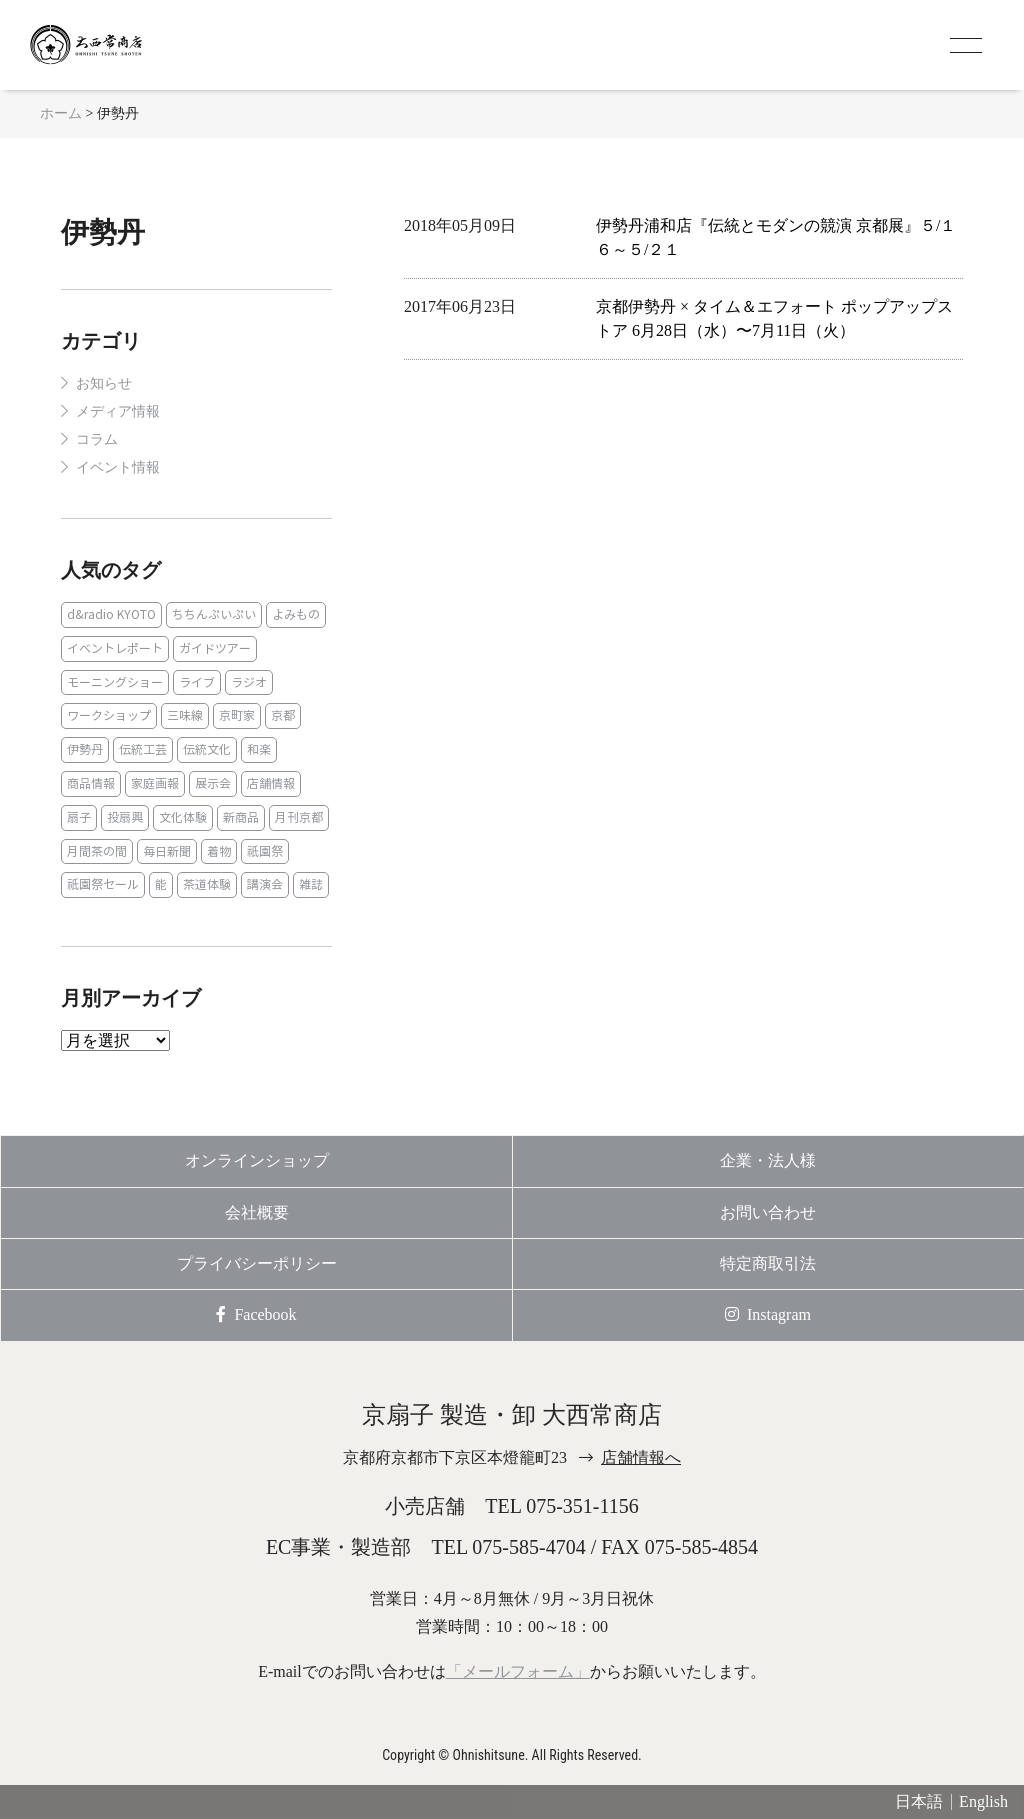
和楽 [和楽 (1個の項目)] (259, 749)
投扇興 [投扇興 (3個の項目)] (125, 817)
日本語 (919, 1801)
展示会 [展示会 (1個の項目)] (213, 783)
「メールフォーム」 (518, 1671)
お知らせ (104, 383)
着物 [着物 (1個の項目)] (219, 851)
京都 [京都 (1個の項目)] (283, 715)
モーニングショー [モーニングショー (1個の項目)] (115, 682)
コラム (97, 439)
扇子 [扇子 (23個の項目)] (79, 817)
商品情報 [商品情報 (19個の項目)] (91, 783)
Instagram (768, 1314)
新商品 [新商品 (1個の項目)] (241, 817)
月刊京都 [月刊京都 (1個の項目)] (299, 817)
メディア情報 (118, 411)
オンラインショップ (257, 1160)
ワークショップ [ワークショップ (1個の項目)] (109, 715)
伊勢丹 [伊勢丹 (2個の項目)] (85, 749)
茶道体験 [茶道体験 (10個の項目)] (207, 884)
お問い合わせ (768, 1212)
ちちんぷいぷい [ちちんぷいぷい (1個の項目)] (214, 614)
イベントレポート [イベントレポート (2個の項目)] (115, 648)
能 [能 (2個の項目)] (161, 884)
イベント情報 (118, 467)
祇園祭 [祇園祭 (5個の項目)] (265, 851)
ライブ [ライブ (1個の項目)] (197, 682)
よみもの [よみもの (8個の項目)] (296, 614)
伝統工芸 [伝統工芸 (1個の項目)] (143, 749)
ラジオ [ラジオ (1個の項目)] (249, 682)
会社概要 (257, 1212)
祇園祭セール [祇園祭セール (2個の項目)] (103, 884)
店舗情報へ (641, 1457)
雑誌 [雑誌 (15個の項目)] (311, 884)
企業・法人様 (768, 1160)
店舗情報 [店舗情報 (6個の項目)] (271, 783)
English (983, 1801)
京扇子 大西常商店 (110, 45)
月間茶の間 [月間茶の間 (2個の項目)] (97, 851)
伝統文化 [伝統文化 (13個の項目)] (207, 749)
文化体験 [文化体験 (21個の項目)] (183, 817)
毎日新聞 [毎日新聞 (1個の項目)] (167, 851)
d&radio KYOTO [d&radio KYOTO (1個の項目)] (111, 614)
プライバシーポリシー (257, 1263)
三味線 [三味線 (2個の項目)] (185, 715)
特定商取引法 (768, 1263)
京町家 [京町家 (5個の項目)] (237, 715)
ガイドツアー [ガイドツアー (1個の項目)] (215, 648)
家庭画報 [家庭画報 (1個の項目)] (155, 783)
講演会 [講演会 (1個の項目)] (265, 884)
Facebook (256, 1314)
